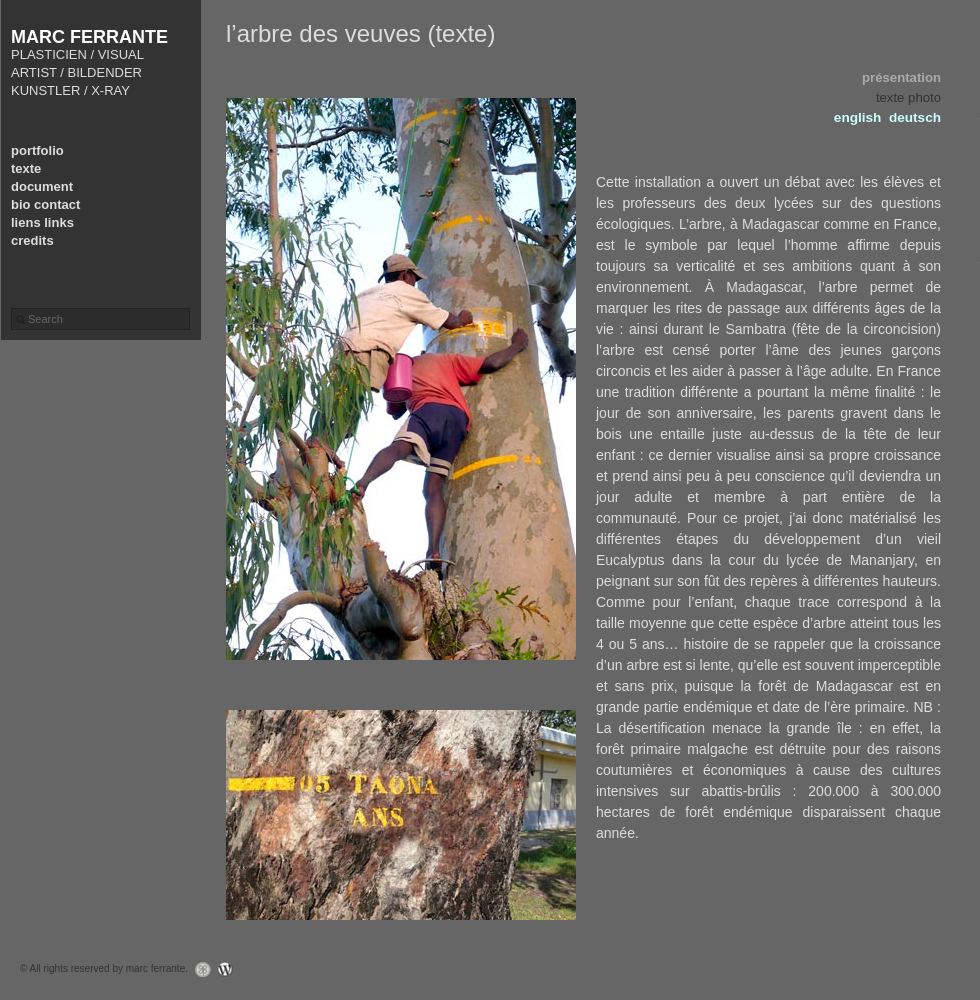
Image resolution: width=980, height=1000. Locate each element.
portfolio (37, 150)
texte (26, 168)
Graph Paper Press (198, 969)
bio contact (45, 204)
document (42, 186)
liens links (42, 222)
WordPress (230, 969)
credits (32, 240)
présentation (901, 77)
